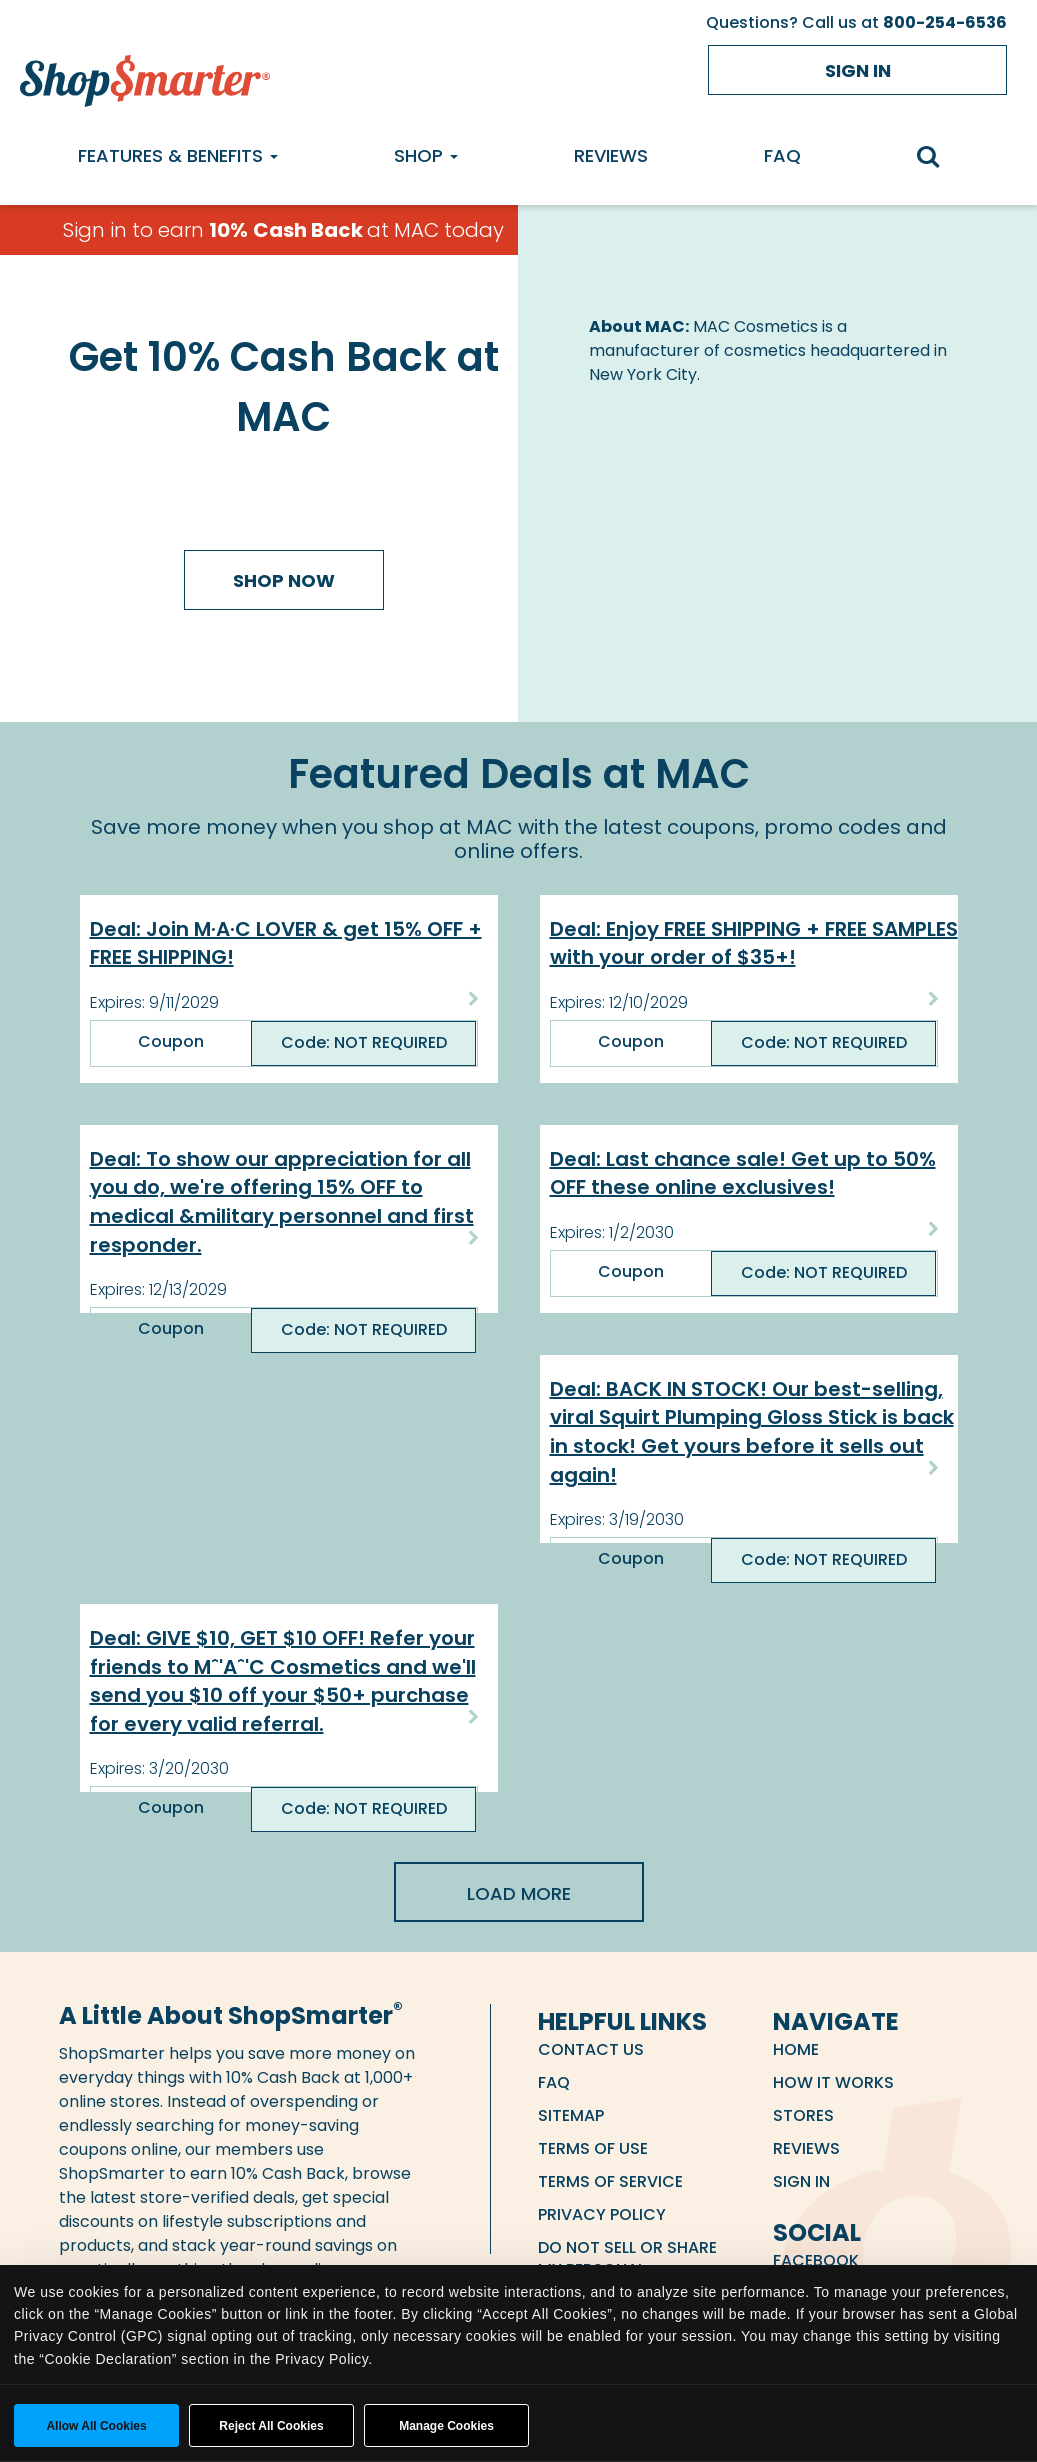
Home (796, 2049)
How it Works (833, 2082)
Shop (426, 155)
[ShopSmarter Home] (145, 76)
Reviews (611, 155)
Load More (519, 1893)
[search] (938, 158)
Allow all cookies (96, 2426)
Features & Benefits (178, 155)
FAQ (782, 155)
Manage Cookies (446, 2426)
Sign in (858, 70)
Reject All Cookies (271, 2426)
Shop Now (284, 580)
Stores (803, 2115)
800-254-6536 (945, 22)
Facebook (816, 2260)
